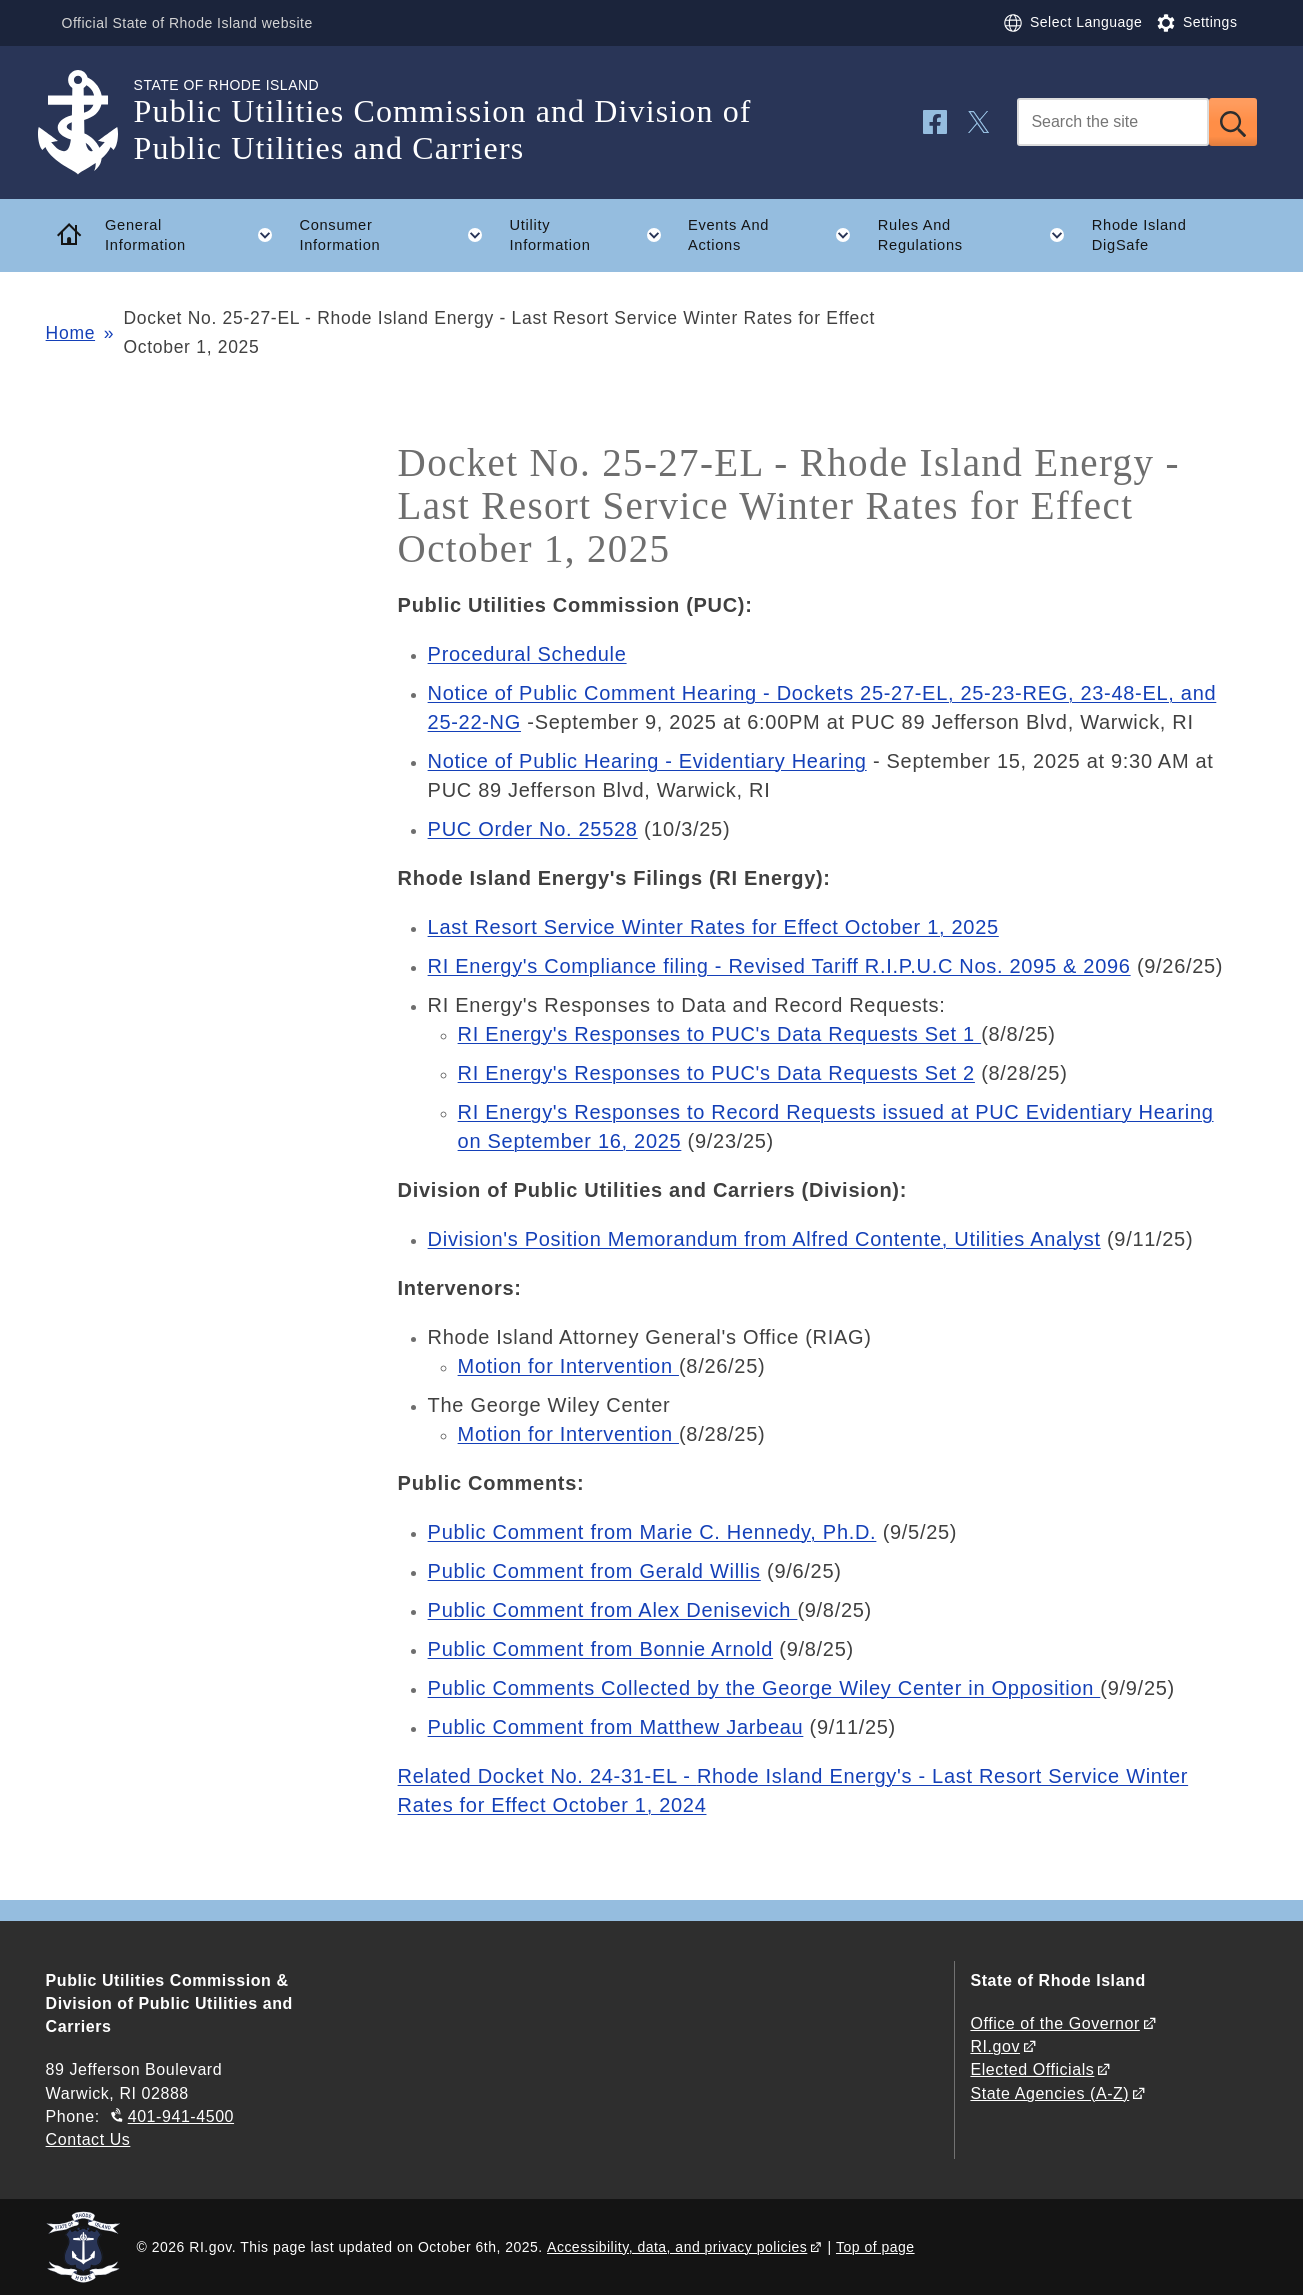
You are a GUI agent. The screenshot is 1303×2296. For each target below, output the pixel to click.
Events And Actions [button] (776, 235)
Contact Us (88, 2139)
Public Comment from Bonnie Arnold (600, 1649)
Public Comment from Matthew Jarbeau (616, 1727)
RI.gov (995, 2046)
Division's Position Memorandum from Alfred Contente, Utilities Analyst (764, 1239)
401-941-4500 (181, 2116)
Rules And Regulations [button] (978, 235)
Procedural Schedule (527, 654)
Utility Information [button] (592, 235)
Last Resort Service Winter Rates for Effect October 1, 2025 (713, 927)
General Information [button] (195, 235)
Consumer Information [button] (397, 235)
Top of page (875, 2247)
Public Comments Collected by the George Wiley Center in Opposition (764, 1688)
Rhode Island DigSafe (1139, 235)
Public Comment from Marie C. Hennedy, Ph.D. (652, 1532)
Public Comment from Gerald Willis (594, 1571)
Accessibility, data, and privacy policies (677, 2247)
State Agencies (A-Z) (1049, 2093)
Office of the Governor (1054, 2023)
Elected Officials (1032, 2069)
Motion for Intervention (568, 1366)
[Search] (1113, 122)
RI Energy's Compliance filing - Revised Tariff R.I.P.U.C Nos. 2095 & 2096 (779, 966)
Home (70, 333)
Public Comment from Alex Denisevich (613, 1610)
